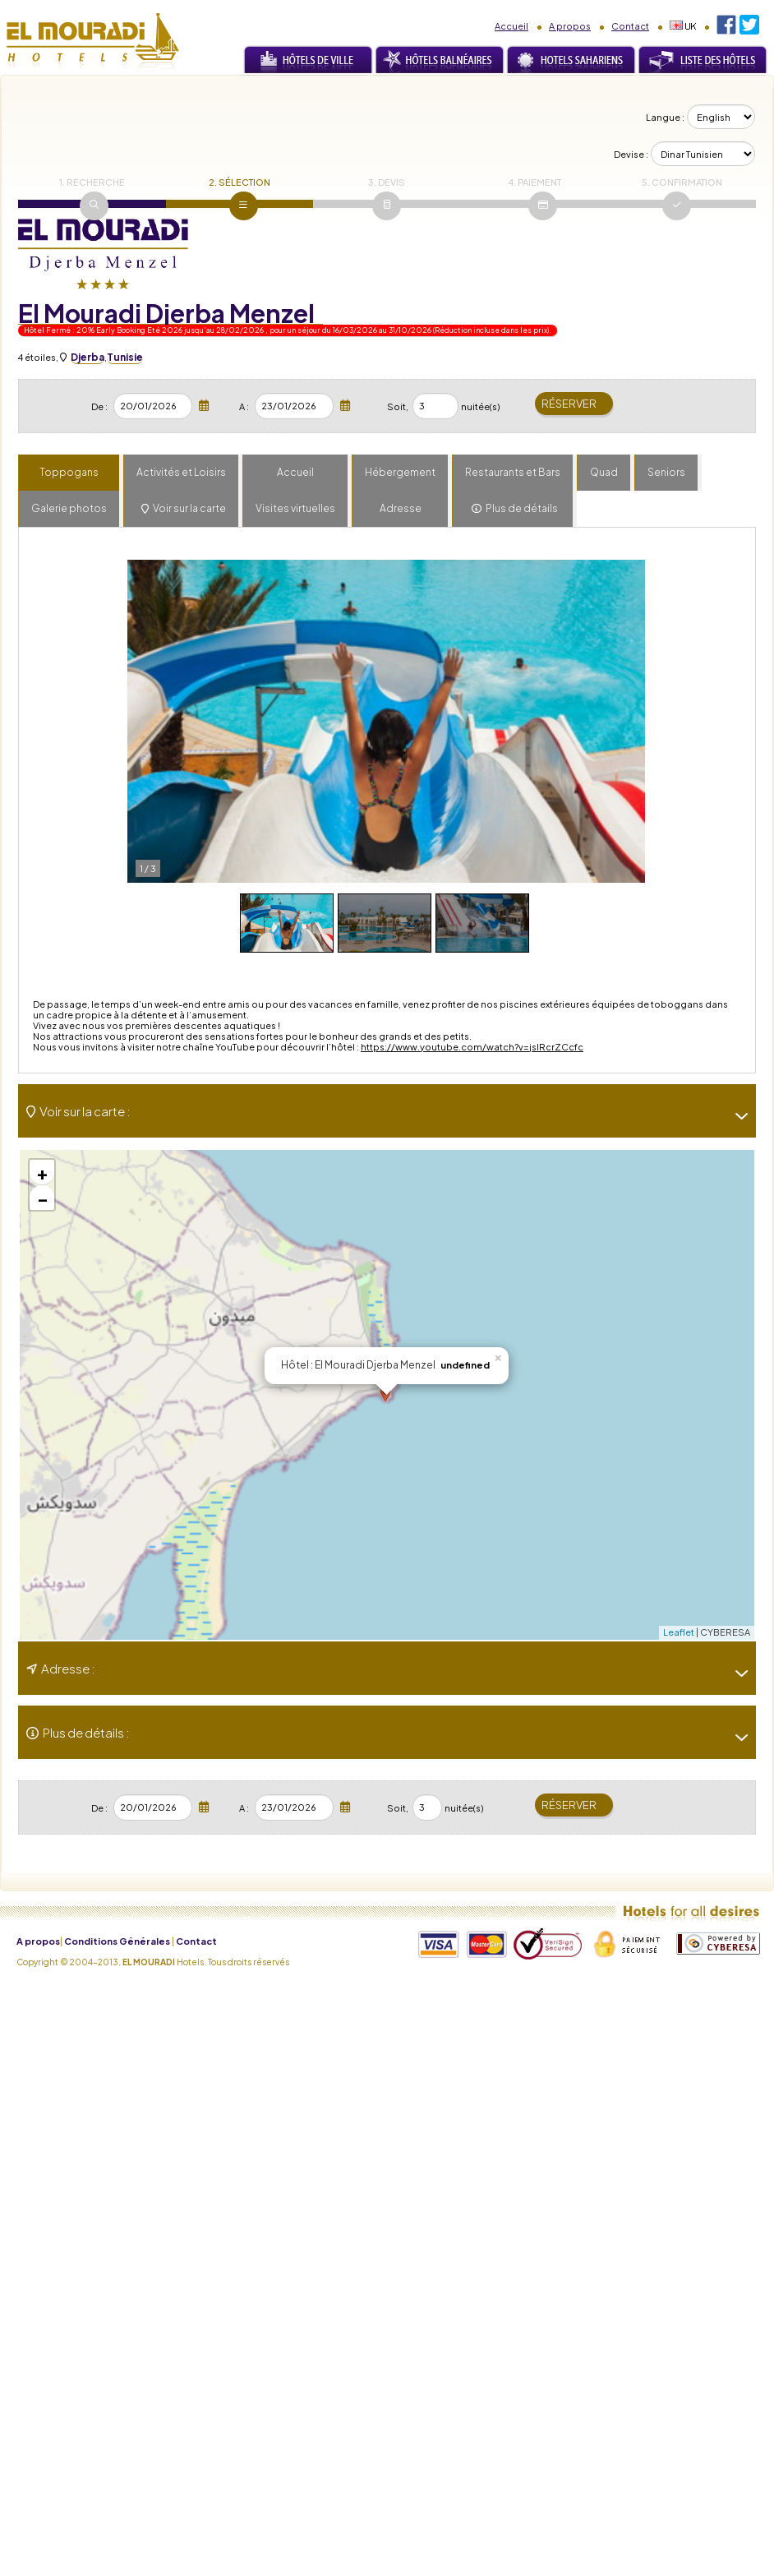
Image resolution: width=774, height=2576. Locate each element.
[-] (735, 1116)
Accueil (511, 26)
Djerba (87, 357)
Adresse (401, 508)
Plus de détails (522, 508)
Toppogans (69, 472)
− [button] (42, 1197)
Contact (630, 26)
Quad (604, 472)
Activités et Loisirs (181, 472)
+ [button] (42, 1172)
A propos (570, 26)
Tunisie (125, 357)
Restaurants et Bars (512, 472)
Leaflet (678, 1632)
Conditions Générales (117, 1941)
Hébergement (400, 472)
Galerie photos (69, 508)
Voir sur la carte (189, 508)
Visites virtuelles (295, 508)
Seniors (666, 472)
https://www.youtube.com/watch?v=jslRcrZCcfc (472, 1046)
